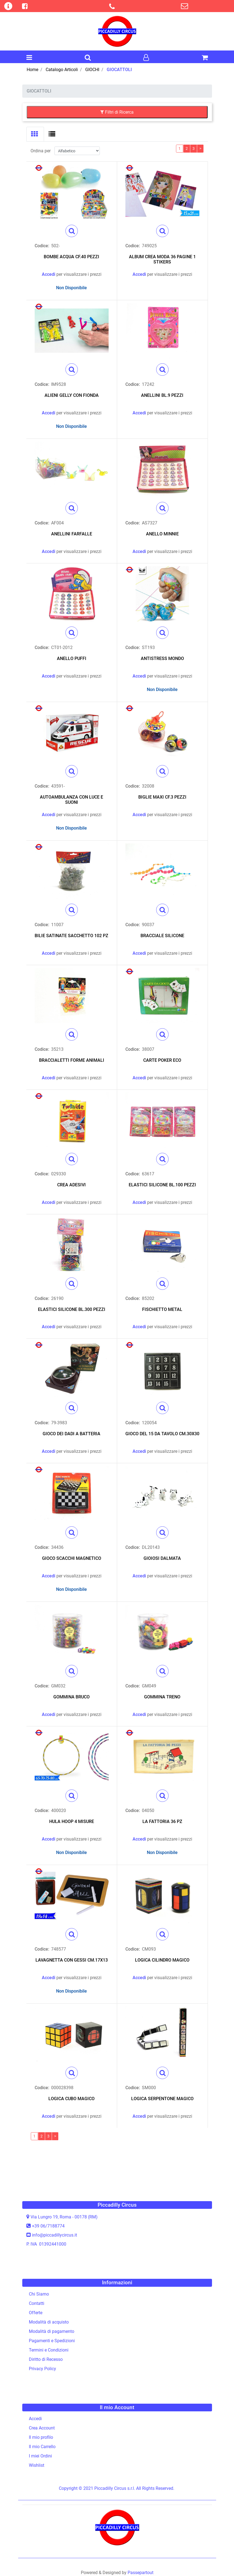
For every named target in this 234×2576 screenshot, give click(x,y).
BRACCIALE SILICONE (162, 935)
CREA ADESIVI (71, 1184)
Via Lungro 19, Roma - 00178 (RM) (64, 2217)
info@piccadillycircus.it (54, 2235)
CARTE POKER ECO (162, 1060)
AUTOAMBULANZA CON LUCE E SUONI (71, 799)
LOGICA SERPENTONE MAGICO (162, 2098)
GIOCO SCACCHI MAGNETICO (71, 1558)
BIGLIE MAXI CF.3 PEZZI (162, 797)
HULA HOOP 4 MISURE (71, 1821)
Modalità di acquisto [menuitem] (49, 2322)
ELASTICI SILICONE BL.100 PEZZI (162, 1184)
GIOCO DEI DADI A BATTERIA (71, 1433)
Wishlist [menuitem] (36, 2465)
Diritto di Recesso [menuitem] (46, 2359)
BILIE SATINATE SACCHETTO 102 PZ (71, 935)
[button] (71, 231)
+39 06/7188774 (48, 2226)
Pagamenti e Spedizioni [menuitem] (52, 2340)
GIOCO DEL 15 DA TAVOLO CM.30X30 (162, 1433)
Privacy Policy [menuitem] (42, 2368)
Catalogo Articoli (62, 69)
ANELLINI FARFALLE (71, 533)
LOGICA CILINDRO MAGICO (162, 1960)
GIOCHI (92, 69)
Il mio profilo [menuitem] (41, 2437)
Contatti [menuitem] (36, 2303)
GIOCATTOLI (119, 69)
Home (32, 69)
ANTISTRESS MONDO (162, 658)
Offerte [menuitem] (35, 2312)
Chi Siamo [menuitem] (39, 2294)
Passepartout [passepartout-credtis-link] (140, 2572)
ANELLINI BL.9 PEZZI (162, 395)
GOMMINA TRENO (162, 1696)
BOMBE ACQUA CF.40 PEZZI (71, 256)
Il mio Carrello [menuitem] (42, 2446)
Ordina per (41, 150)
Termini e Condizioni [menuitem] (48, 2350)
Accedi (48, 274)
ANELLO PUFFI (71, 658)
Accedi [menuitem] (35, 2418)
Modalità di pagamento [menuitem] (51, 2331)
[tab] (35, 134)
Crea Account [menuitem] (42, 2428)
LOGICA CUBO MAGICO (71, 2098)
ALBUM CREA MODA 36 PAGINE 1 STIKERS (162, 259)
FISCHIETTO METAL (162, 1309)
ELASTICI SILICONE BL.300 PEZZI (71, 1309)
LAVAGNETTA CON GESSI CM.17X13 (71, 1960)
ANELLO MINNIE (162, 533)
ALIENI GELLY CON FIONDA (72, 395)
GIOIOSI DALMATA (162, 1558)
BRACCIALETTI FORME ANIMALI (71, 1060)
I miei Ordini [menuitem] (40, 2456)
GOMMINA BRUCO (71, 1696)
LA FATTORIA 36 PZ (162, 1821)
